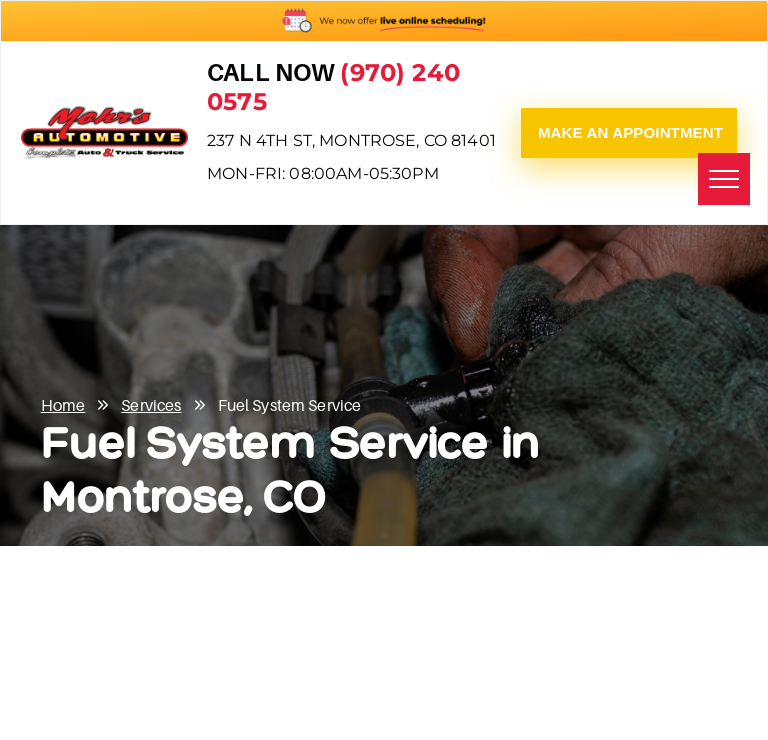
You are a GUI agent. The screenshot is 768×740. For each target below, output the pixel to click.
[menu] (724, 179)
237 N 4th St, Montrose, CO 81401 (351, 140)
